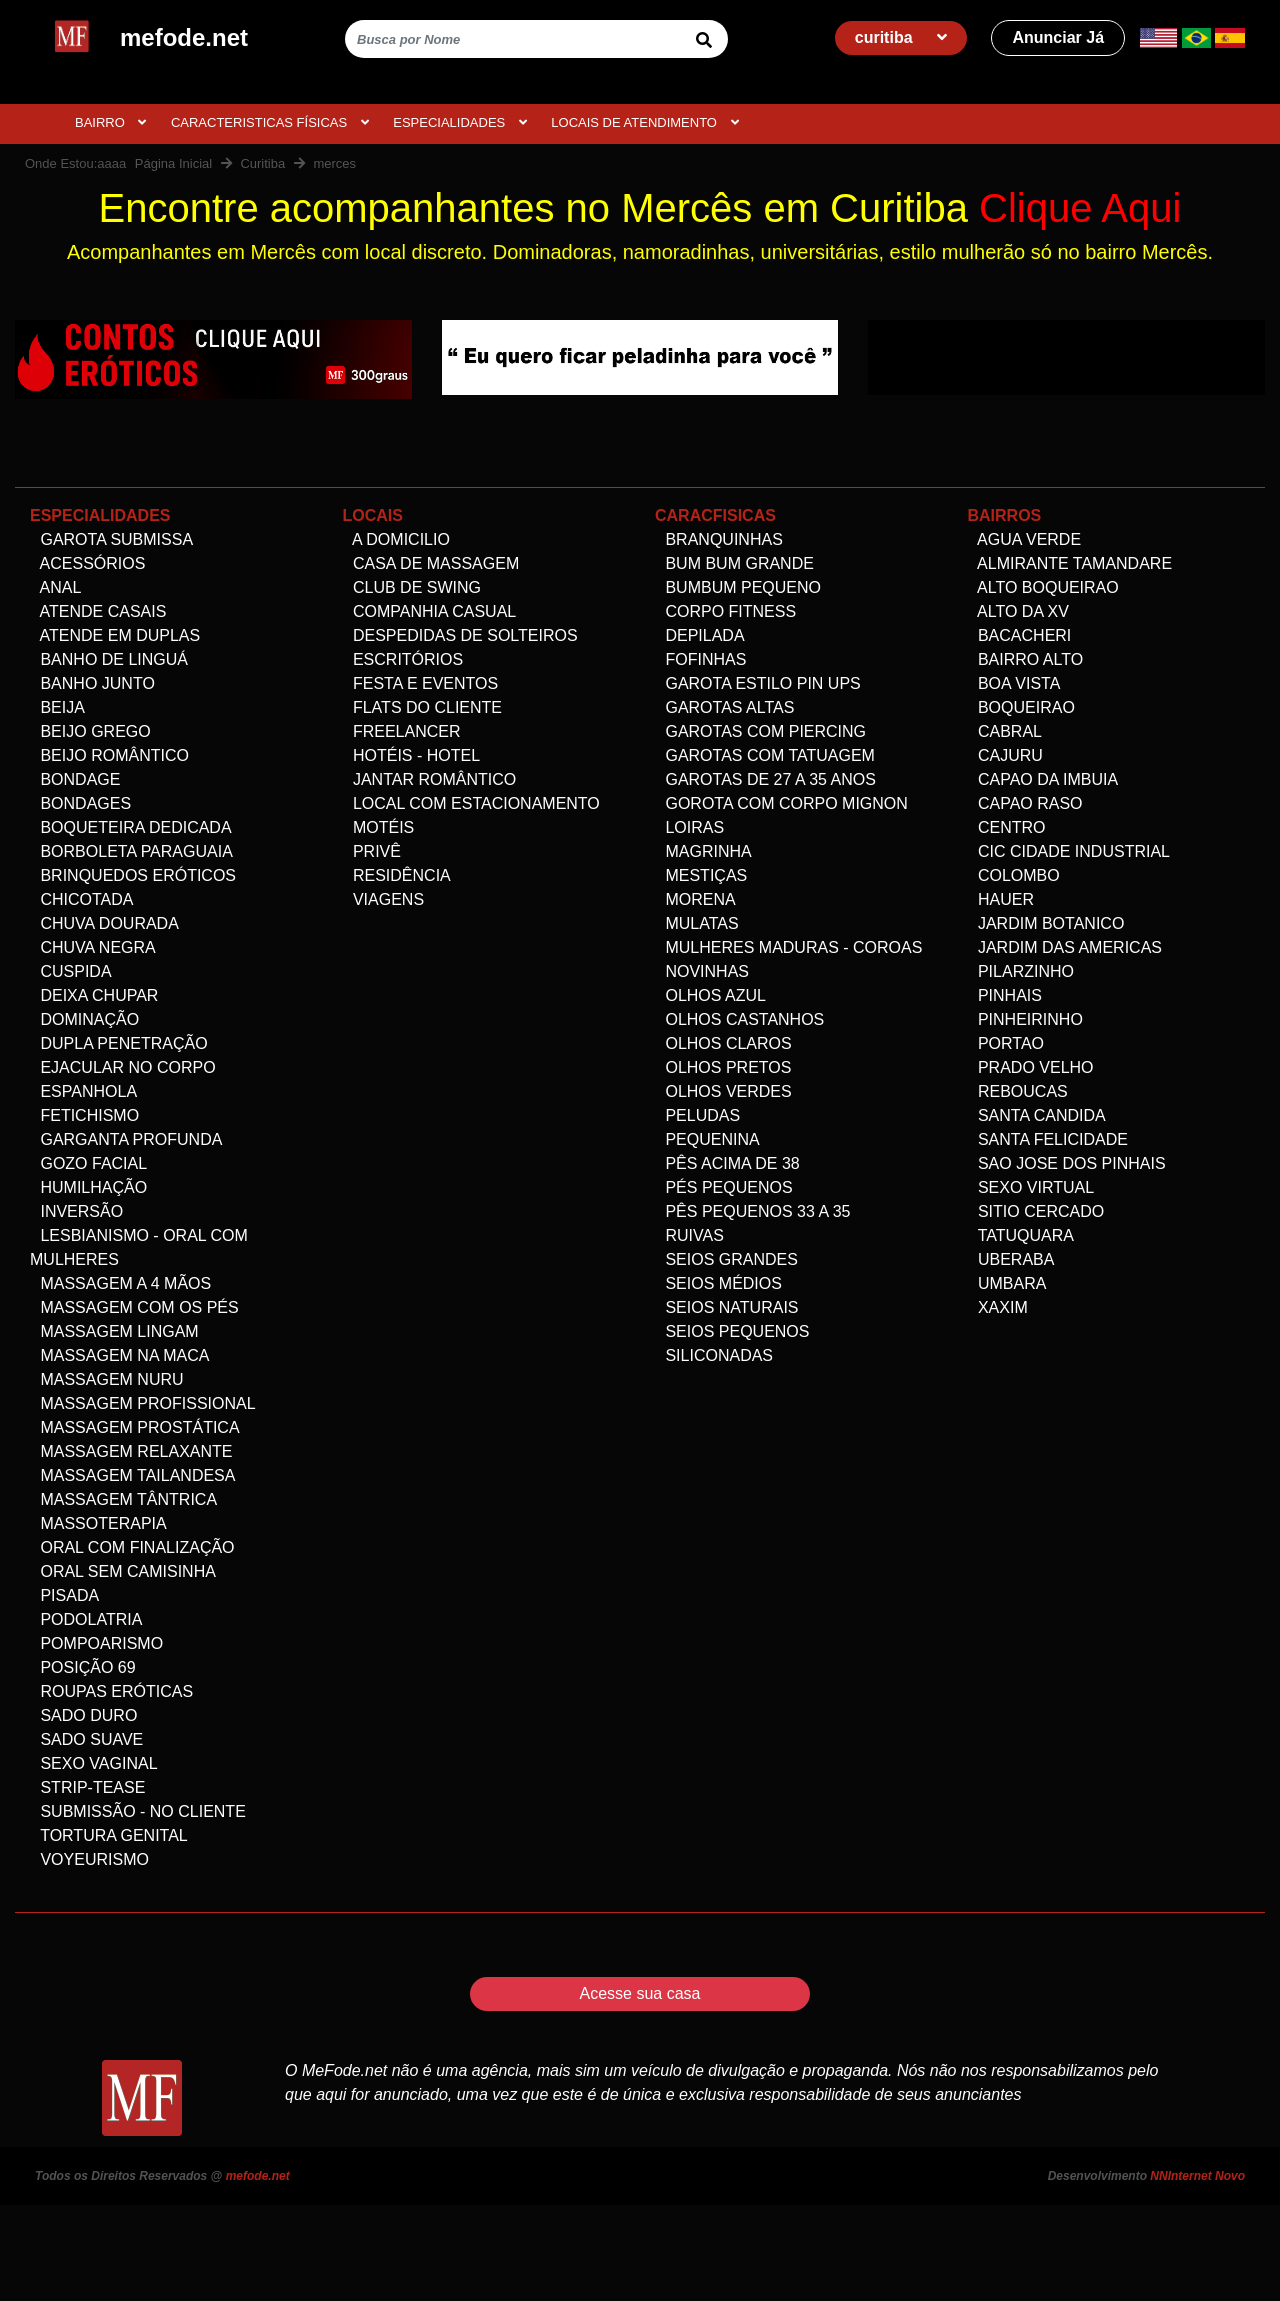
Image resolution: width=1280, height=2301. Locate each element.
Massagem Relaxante (131, 1451)
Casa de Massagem (431, 563)
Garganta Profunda (126, 1139)
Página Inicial (173, 163)
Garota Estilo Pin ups (758, 683)
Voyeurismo (89, 1859)
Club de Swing (412, 587)
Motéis (379, 827)
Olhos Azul (710, 995)
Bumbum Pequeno (738, 587)
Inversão (76, 1211)
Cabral (1005, 731)
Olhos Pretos (723, 1067)
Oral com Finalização (132, 1547)
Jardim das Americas (1065, 947)
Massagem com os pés (134, 1307)
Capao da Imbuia (1043, 779)
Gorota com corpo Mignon (781, 803)
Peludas (697, 1115)
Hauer (1001, 899)
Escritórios (403, 659)
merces (334, 163)
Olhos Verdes (723, 1091)
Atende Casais (98, 611)
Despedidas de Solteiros (460, 635)
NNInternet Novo (1197, 2176)
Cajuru (1005, 755)
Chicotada (81, 899)
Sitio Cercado (1036, 1211)
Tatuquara (1021, 1235)
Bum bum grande (734, 563)
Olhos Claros (723, 1043)
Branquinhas (719, 539)
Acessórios (87, 563)
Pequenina (707, 1139)
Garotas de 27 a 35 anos (765, 779)
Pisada (64, 1595)
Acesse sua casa (640, 1993)
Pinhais (1005, 995)
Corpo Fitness (725, 611)
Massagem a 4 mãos (120, 1283)
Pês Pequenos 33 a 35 (752, 1211)
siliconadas (714, 1355)
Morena (695, 899)
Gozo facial (88, 1163)
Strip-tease (87, 1787)
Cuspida (71, 971)
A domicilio (396, 539)
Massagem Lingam (114, 1331)
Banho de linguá (109, 659)
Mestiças (701, 875)
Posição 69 (83, 1667)
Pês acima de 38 (727, 1163)
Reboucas (1018, 1091)
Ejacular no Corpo (123, 1067)
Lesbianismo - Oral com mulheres (139, 1247)
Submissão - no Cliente (138, 1811)
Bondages (80, 803)
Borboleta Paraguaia (131, 851)
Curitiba (262, 163)
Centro (1007, 827)
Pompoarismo (96, 1643)
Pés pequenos (724, 1187)
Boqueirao (1021, 707)
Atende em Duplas (115, 635)
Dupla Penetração (119, 1043)
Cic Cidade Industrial (1069, 851)
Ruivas (689, 1235)
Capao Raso (1025, 803)
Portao (1006, 1043)
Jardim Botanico (1046, 923)
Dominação (84, 1019)
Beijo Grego (90, 731)
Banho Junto (92, 683)
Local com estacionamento (471, 803)
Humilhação (88, 1187)
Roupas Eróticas (111, 1691)
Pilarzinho (1021, 971)
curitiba (901, 37)
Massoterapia (98, 1523)
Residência (397, 875)
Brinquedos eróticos (133, 875)
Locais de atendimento (644, 122)
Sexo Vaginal (94, 1763)
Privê (372, 851)
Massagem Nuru (107, 1379)
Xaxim (998, 1307)
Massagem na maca (119, 1355)
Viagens (384, 899)
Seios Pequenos (732, 1331)
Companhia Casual (430, 611)
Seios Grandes (726, 1259)
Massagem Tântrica (123, 1499)
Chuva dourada (104, 923)
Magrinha (703, 851)
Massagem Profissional (143, 1403)
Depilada (700, 635)
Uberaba (1011, 1259)
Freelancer (402, 731)
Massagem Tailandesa (132, 1475)
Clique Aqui (1080, 208)
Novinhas (702, 971)
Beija (57, 707)
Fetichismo (84, 1115)
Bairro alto (1026, 659)
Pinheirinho (1025, 1019)
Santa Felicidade (1048, 1139)
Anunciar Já (1058, 37)
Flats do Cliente (423, 707)
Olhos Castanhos (739, 1019)
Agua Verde (1025, 539)
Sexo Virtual (1031, 1187)
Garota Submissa (111, 539)
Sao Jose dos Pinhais (1067, 1163)
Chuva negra (93, 947)
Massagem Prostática (135, 1427)
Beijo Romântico (109, 755)
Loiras (689, 827)
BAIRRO (110, 122)
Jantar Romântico (430, 779)
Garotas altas (724, 707)
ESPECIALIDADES (460, 122)
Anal (55, 587)
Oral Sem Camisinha (123, 1571)
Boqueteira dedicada (131, 827)
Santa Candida (1037, 1115)
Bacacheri (1020, 635)
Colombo (1014, 875)
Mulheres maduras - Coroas (788, 947)
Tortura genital (109, 1835)
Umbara (1007, 1283)
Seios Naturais (727, 1307)
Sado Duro (83, 1715)
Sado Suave (86, 1739)
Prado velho (1031, 1067)
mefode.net (258, 2176)
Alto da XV (1018, 611)
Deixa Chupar (94, 995)
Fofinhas (700, 659)
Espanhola (83, 1091)
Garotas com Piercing (760, 731)
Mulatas (697, 923)
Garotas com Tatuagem (765, 755)
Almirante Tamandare (1070, 563)
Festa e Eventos (421, 683)
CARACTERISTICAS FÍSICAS (270, 122)
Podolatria (86, 1619)
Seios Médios (718, 1283)
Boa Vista (1014, 683)
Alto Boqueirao (1043, 587)
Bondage (75, 779)
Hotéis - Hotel (412, 755)
